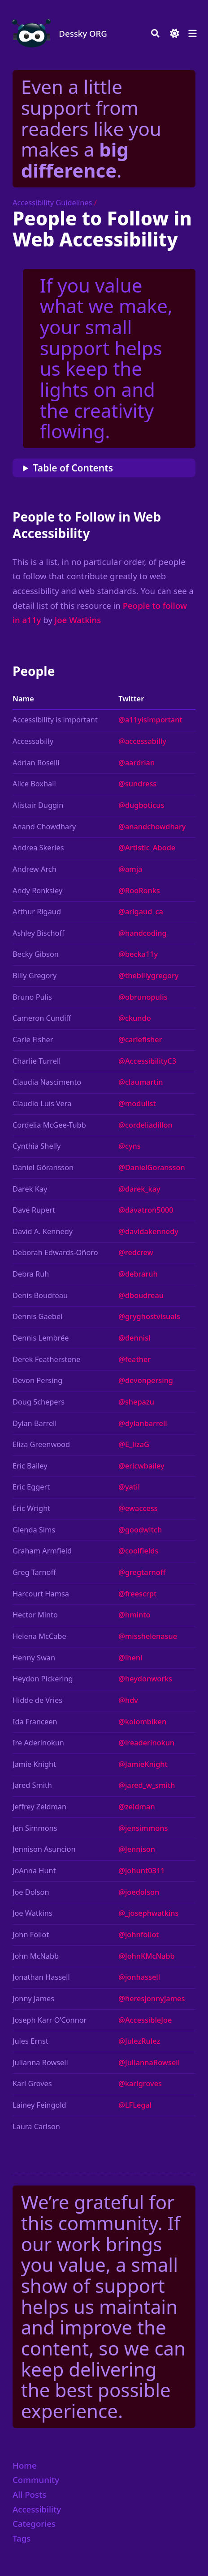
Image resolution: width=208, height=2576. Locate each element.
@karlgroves (140, 2083)
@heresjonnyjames (151, 1998)
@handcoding (142, 933)
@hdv (128, 1700)
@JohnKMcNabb (146, 1956)
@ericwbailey (141, 1466)
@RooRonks (139, 890)
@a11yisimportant (150, 720)
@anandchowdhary (152, 827)
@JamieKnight (143, 1764)
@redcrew (135, 1252)
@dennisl (134, 1338)
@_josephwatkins (148, 1913)
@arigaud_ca (140, 912)
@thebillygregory (148, 975)
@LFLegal (135, 2105)
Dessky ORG (83, 33)
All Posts (29, 2494)
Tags (21, 2538)
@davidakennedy (148, 1231)
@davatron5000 (145, 1210)
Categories (34, 2523)
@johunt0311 (141, 1871)
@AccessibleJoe (145, 2020)
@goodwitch (140, 1530)
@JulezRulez (139, 2041)
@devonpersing (145, 1380)
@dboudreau (141, 1295)
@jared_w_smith (146, 1785)
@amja (130, 869)
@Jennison (136, 1849)
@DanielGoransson (151, 1167)
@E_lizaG (133, 1444)
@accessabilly (142, 741)
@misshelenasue (147, 1636)
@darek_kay (139, 1189)
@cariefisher (140, 1039)
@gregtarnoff (141, 1572)
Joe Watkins (78, 619)
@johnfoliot (138, 1934)
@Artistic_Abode (146, 848)
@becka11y (138, 954)
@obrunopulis (142, 997)
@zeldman (136, 1807)
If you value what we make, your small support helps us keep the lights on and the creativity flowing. (106, 358)
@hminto (134, 1615)
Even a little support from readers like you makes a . (91, 128)
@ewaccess (138, 1508)
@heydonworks (145, 1679)
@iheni (130, 1658)
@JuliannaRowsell (149, 2062)
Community (36, 2479)
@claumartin (140, 1082)
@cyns (129, 1146)
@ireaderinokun (146, 1743)
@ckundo (134, 1018)
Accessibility (37, 2509)
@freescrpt (137, 1594)
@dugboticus (141, 805)
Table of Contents (73, 468)
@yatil (129, 1487)
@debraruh (138, 1274)
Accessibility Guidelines (52, 203)
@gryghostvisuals (149, 1316)
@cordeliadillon (145, 1125)
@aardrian (136, 763)
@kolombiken (142, 1722)
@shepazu (136, 1402)
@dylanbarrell (142, 1423)
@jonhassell (139, 1977)
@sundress (137, 784)
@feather (134, 1359)
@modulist (137, 1103)
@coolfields (138, 1551)
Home (25, 2465)
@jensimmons (143, 1828)
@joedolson (138, 1892)
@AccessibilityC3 (147, 1061)
